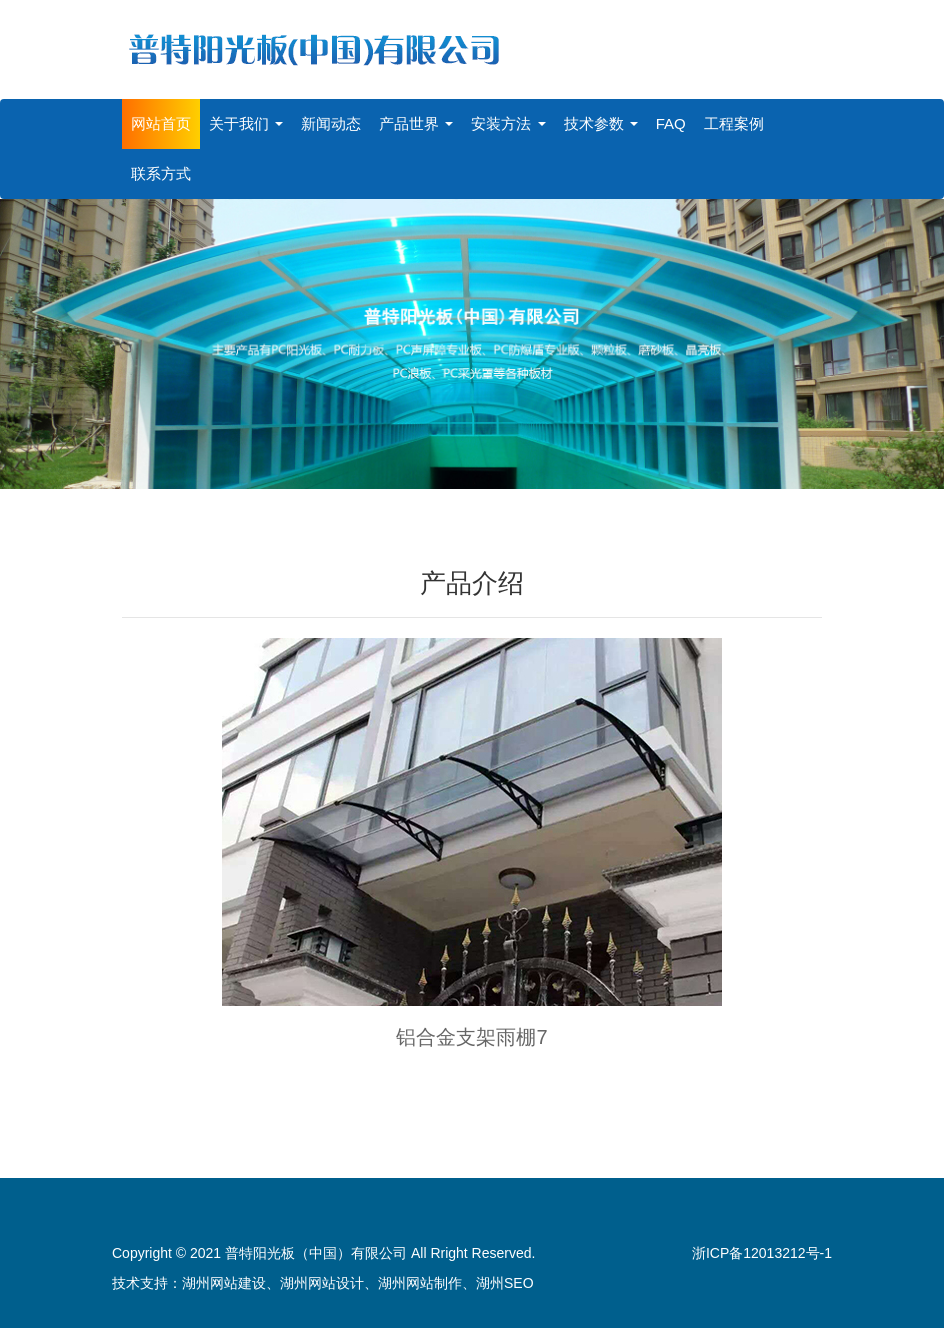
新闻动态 (331, 123)
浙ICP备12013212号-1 (762, 1253)
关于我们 (246, 123)
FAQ (671, 123)
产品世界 (416, 123)
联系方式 (161, 173)
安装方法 (508, 123)
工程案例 (734, 123)
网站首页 (161, 123)
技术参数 (601, 123)
